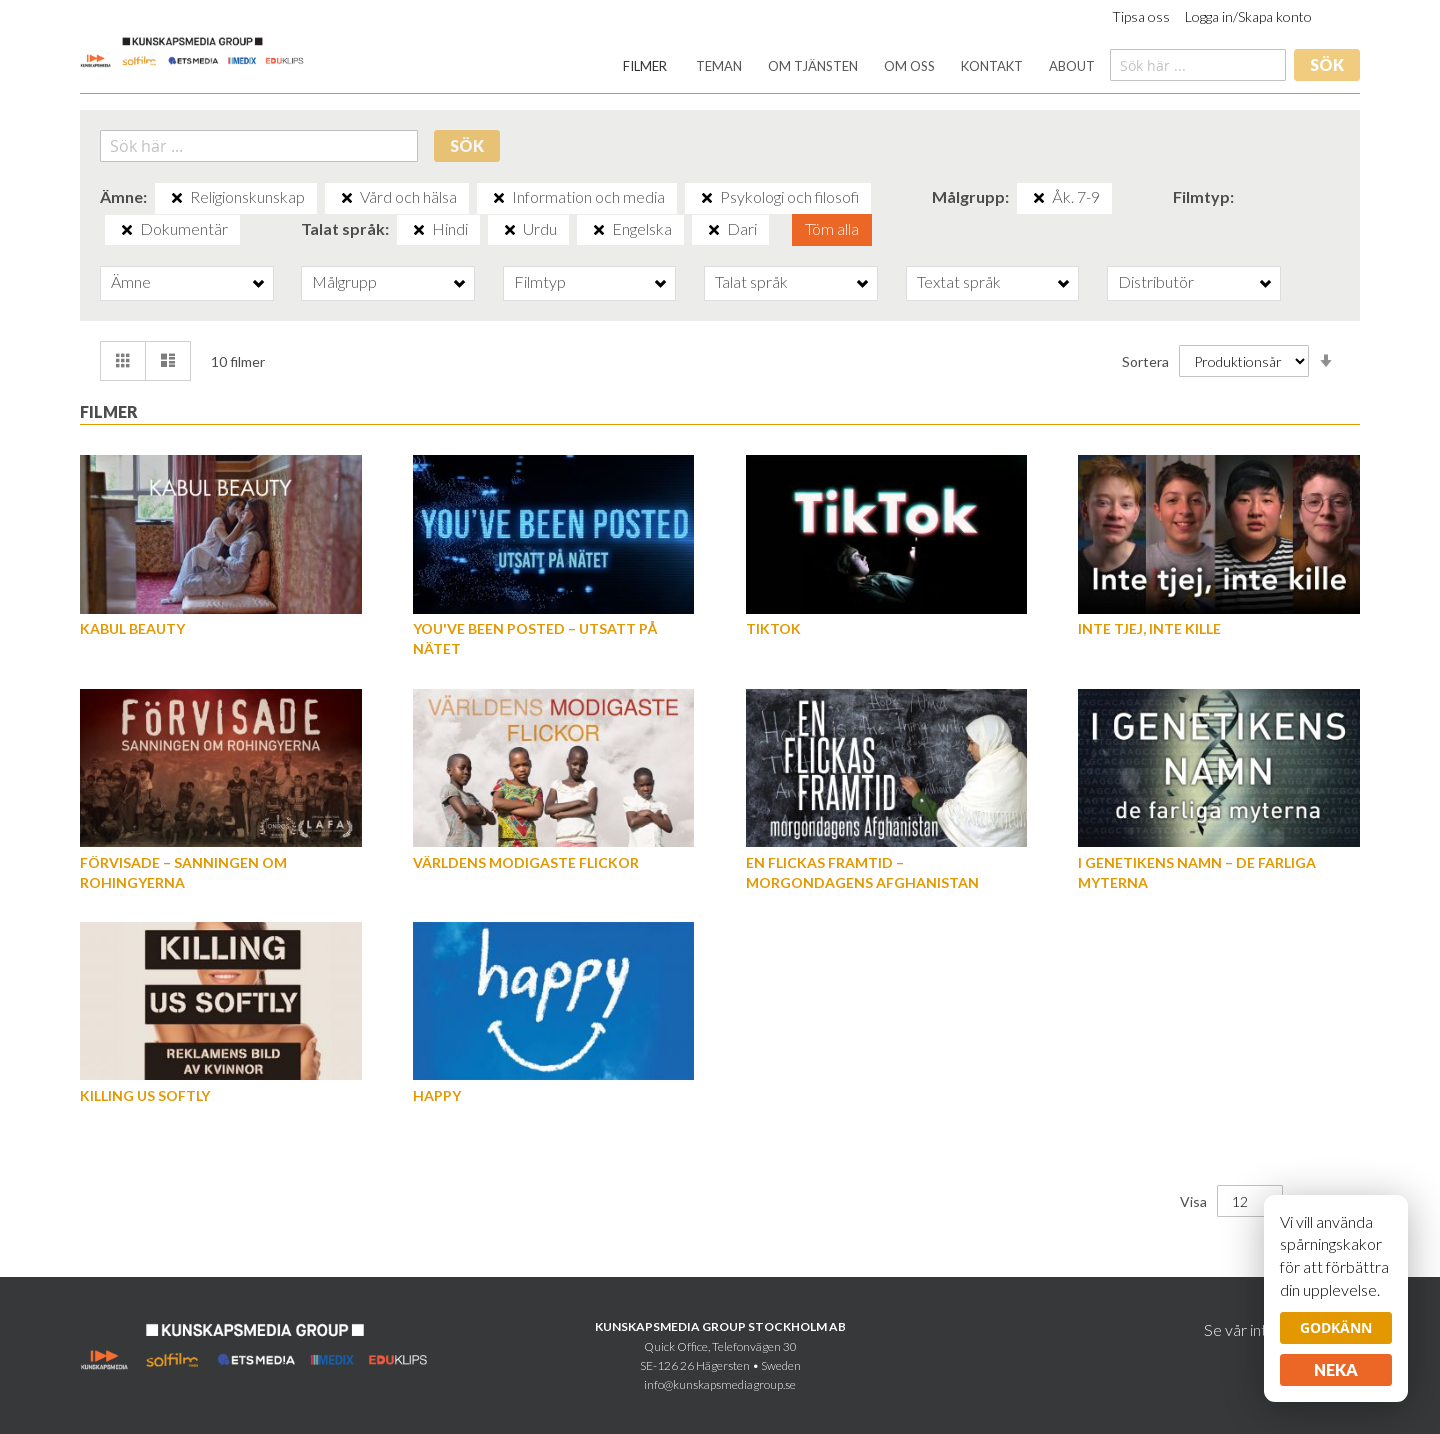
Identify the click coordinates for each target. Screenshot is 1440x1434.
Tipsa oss (1141, 16)
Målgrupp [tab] (344, 281)
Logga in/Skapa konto (1248, 16)
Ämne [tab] (131, 281)
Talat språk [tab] (751, 281)
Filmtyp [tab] (540, 281)
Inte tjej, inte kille (1149, 628)
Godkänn (1336, 1327)
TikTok (773, 628)
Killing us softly (145, 1095)
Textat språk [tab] (959, 281)
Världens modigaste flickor (526, 862)
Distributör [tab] (1156, 281)
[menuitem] (645, 66)
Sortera (1145, 361)
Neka (1336, 1369)
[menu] (859, 66)
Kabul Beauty (132, 628)
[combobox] (1198, 65)
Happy (437, 1095)
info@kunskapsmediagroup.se (720, 1384)
